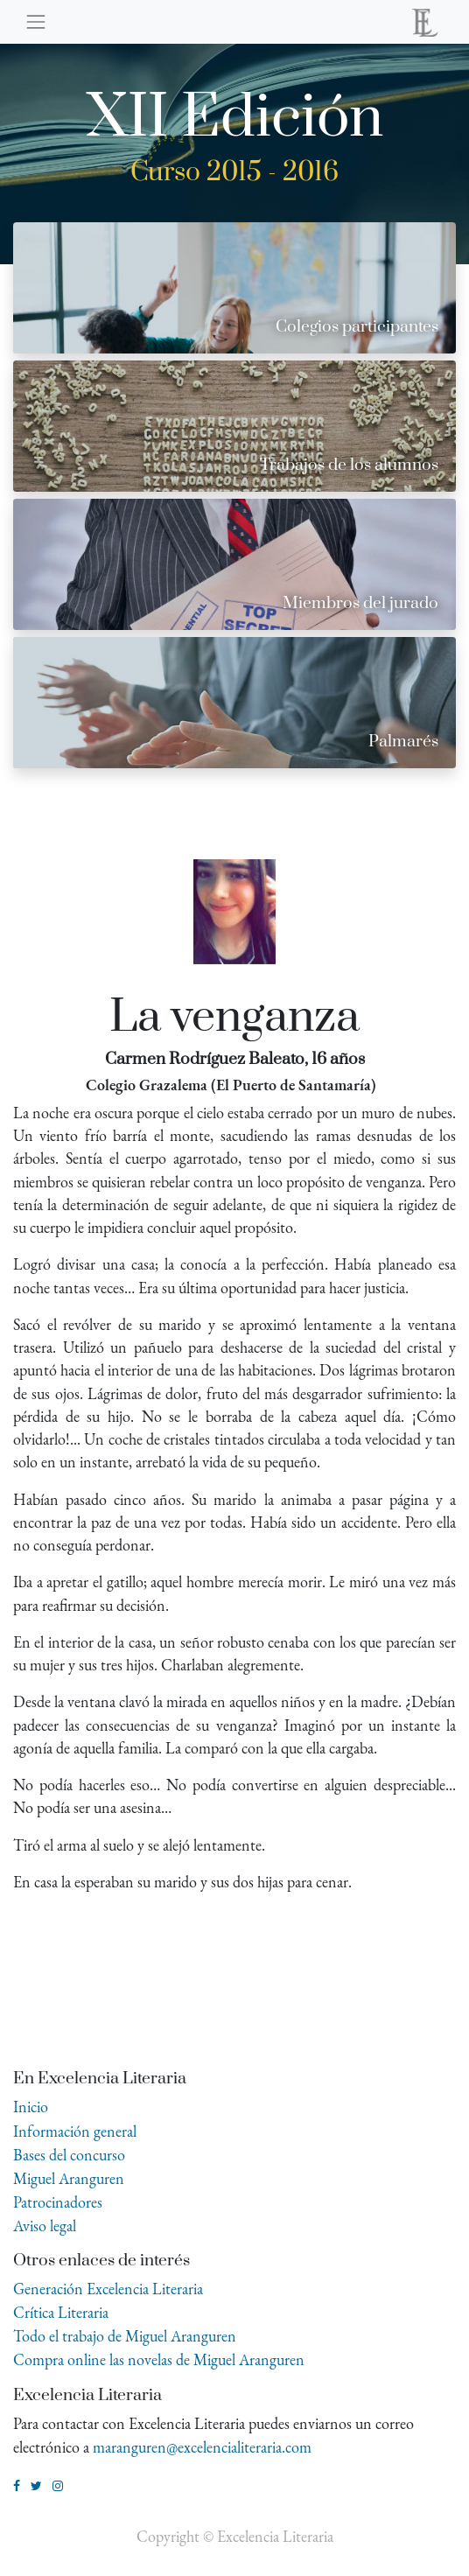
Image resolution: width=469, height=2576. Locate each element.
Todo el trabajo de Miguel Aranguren (124, 2336)
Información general (74, 2131)
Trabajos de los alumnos (349, 465)
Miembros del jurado (360, 603)
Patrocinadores (57, 2202)
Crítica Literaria (60, 2312)
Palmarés (403, 742)
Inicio (30, 2106)
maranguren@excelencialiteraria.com (202, 2447)
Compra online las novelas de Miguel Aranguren (158, 2359)
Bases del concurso (69, 2155)
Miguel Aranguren (68, 2178)
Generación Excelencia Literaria (108, 2288)
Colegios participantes (357, 327)
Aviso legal (44, 2226)
